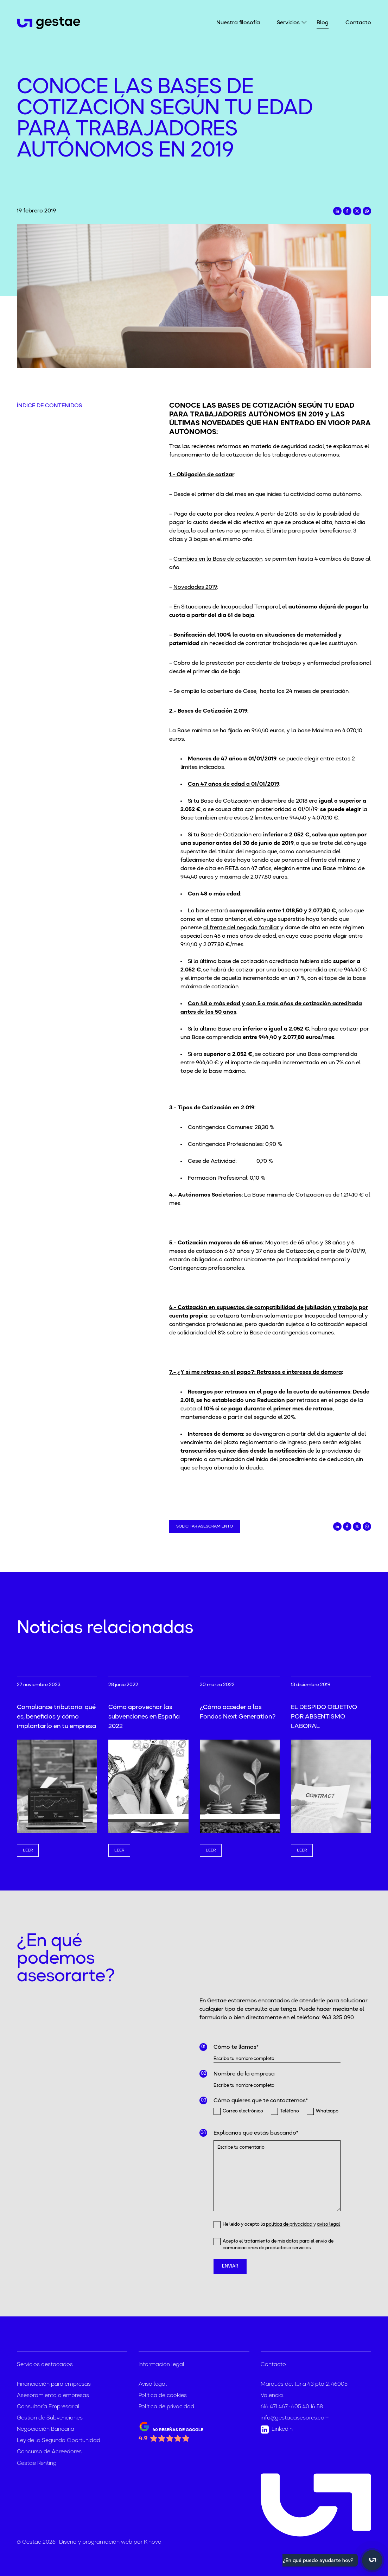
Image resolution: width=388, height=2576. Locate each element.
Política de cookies (163, 2395)
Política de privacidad (166, 2407)
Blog (323, 23)
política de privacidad (289, 2224)
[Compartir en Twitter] (357, 211)
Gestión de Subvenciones (50, 2418)
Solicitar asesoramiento (204, 1526)
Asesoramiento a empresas (53, 2395)
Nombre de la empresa (244, 2074)
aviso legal (328, 2224)
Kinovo (152, 2542)
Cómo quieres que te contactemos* (261, 2101)
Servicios (288, 22)
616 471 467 (274, 2407)
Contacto (358, 23)
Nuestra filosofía (238, 23)
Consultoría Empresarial (48, 2407)
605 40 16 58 (307, 2407)
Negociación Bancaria (45, 2429)
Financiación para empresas (54, 2384)
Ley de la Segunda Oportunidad (58, 2440)
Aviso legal (153, 2384)
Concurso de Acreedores (49, 2452)
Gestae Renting (37, 2463)
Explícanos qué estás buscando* (256, 2133)
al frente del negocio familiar (241, 928)
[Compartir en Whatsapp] (367, 211)
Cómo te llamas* (236, 2047)
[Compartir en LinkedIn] (337, 211)
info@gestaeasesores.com (295, 2418)
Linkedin (277, 2429)
